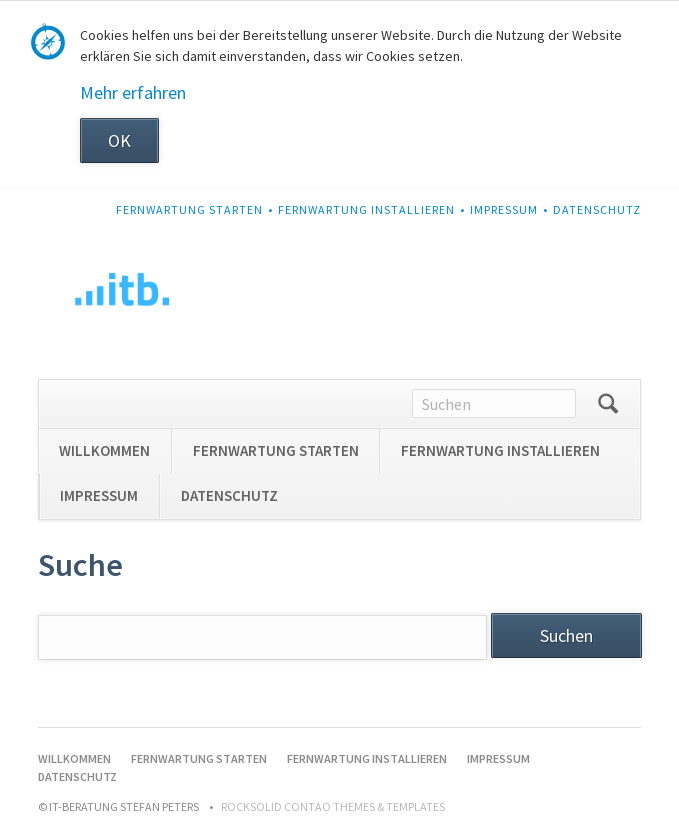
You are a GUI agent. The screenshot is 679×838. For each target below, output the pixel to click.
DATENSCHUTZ (597, 209)
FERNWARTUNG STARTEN (189, 209)
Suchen (608, 404)
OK (119, 140)
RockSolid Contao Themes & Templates (333, 806)
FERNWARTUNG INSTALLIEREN (366, 209)
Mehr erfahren (133, 92)
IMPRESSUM (504, 209)
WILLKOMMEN (104, 450)
